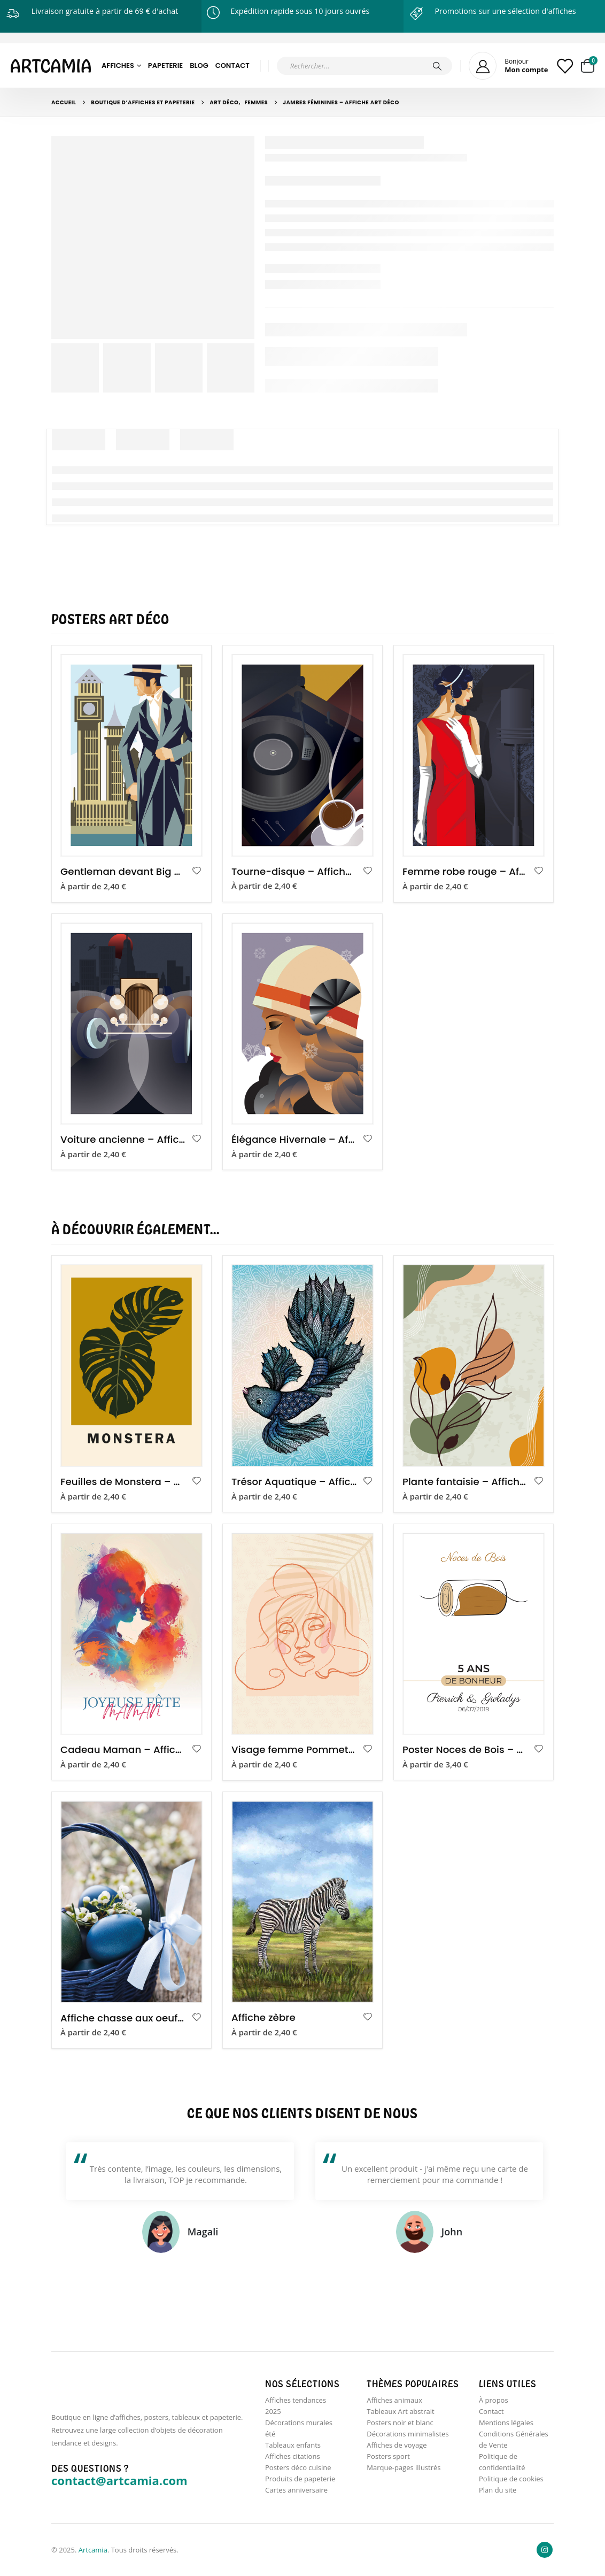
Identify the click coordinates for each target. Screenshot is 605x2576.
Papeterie (165, 65)
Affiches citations (292, 2456)
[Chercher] (437, 66)
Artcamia (93, 2550)
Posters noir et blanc (400, 2422)
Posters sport (388, 2456)
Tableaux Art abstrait (400, 2411)
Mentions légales (506, 2422)
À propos (493, 2400)
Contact (232, 65)
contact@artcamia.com (119, 2480)
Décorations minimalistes (407, 2434)
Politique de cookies (511, 2478)
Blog (199, 65)
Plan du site (497, 2490)
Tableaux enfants (293, 2445)
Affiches (118, 65)
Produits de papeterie (300, 2478)
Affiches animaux (394, 2400)
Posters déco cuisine (298, 2467)
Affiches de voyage (396, 2445)
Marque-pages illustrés (403, 2467)
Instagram (545, 2550)
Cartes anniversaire (296, 2490)
